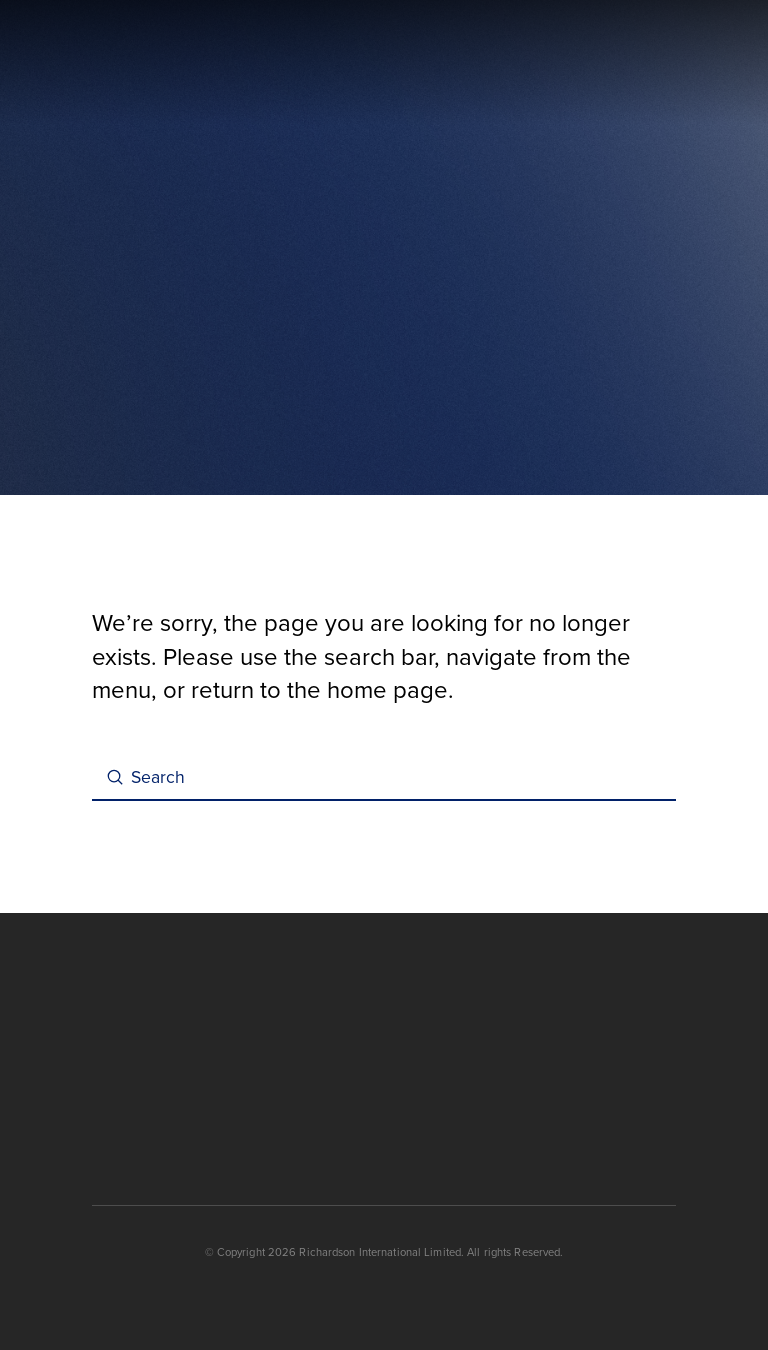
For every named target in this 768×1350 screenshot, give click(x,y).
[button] (667, 63)
